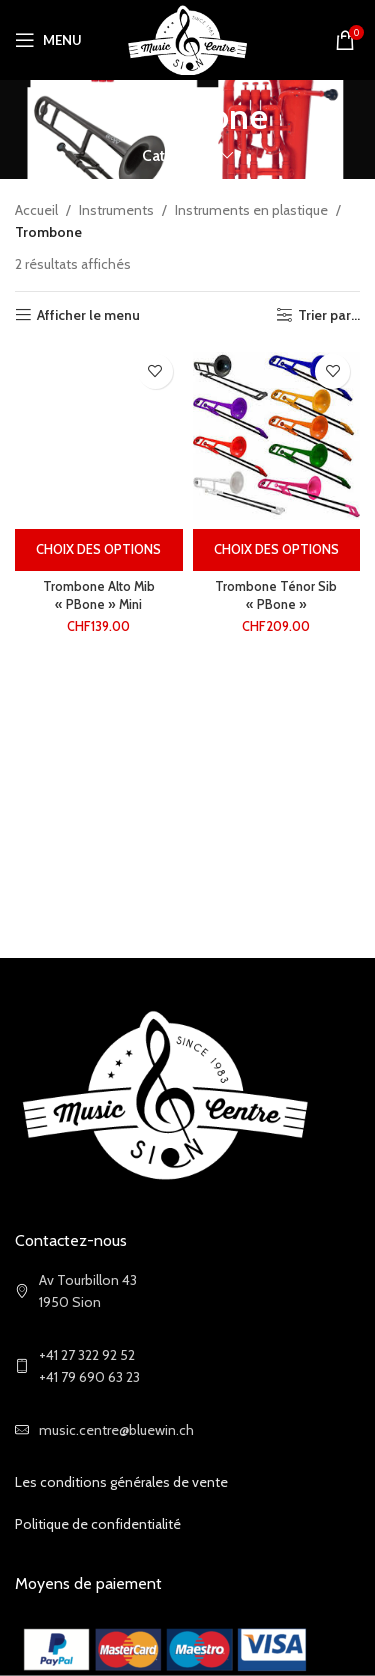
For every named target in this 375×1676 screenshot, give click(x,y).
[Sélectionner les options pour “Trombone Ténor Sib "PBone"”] (277, 550)
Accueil (36, 210)
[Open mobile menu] (48, 40)
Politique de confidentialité (98, 1524)
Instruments (116, 210)
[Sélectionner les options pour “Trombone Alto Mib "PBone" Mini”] (99, 550)
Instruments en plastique (251, 210)
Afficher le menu (88, 315)
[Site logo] (187, 38)
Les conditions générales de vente (121, 1482)
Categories (179, 155)
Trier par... (329, 315)
